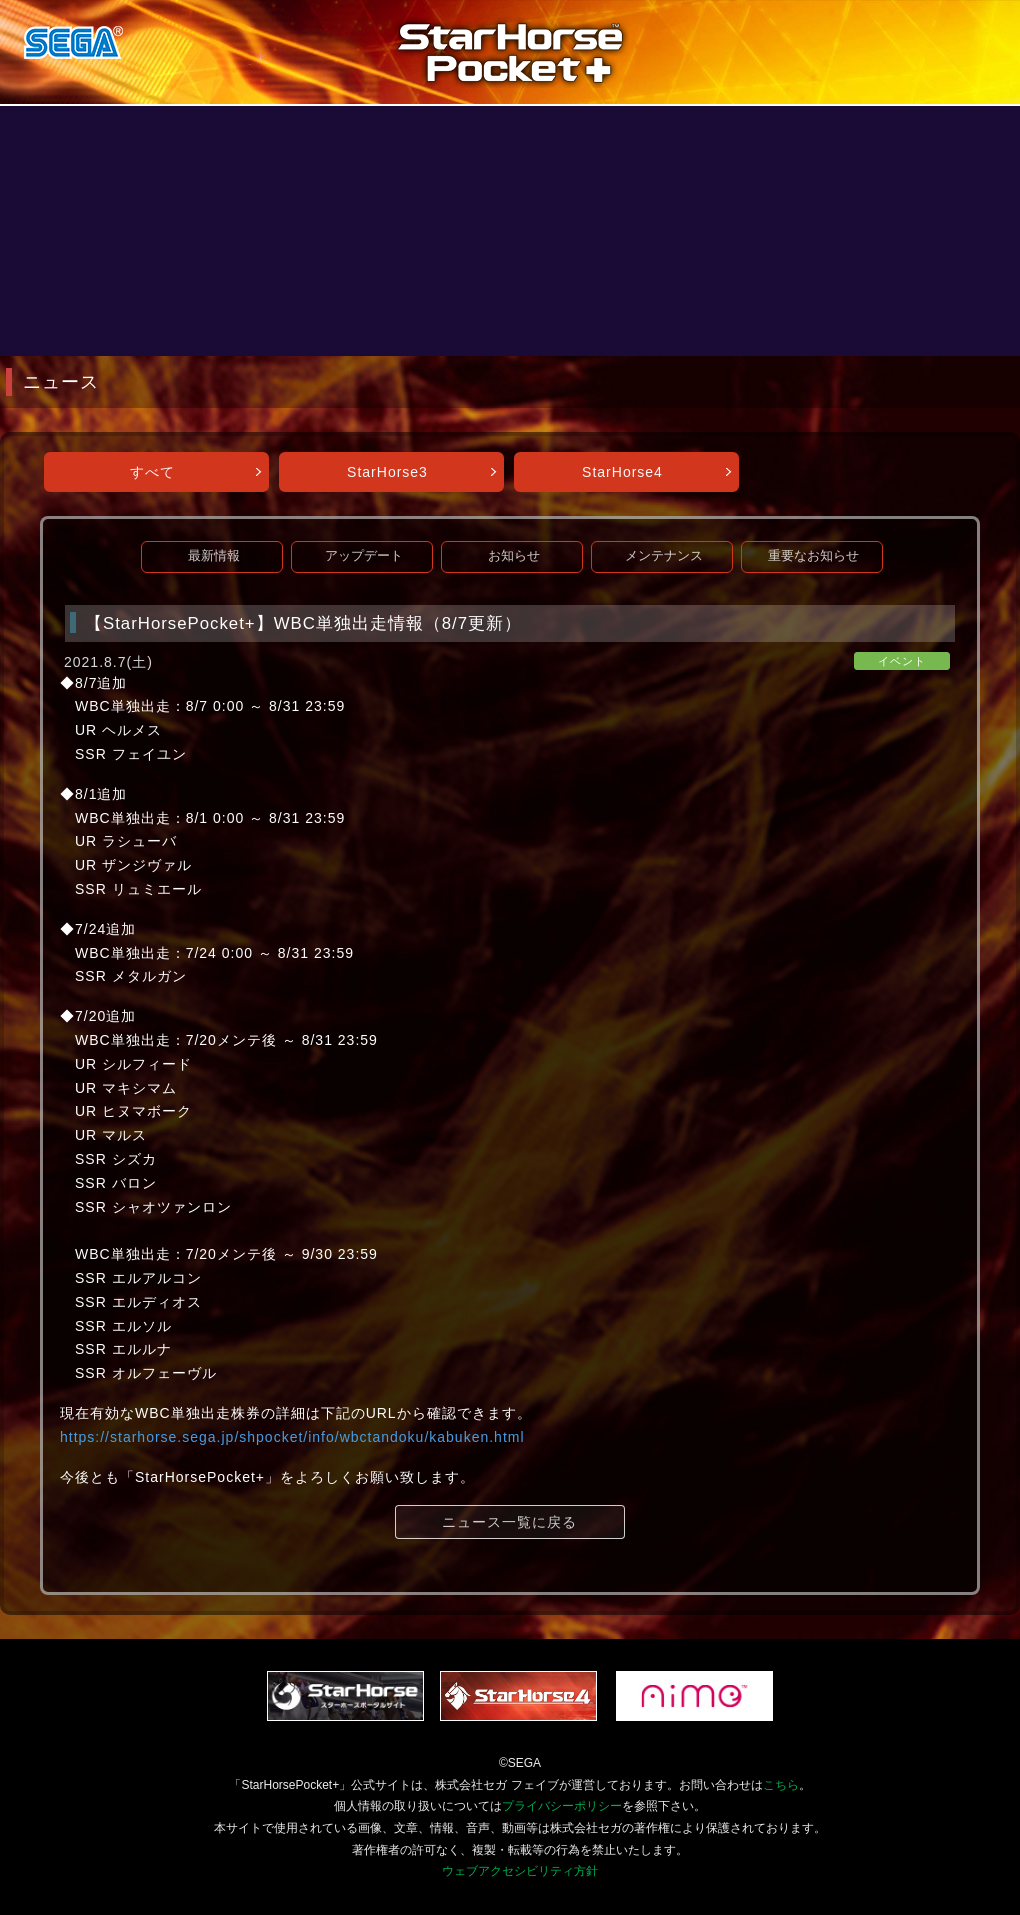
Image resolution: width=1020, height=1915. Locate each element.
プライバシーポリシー (562, 1806)
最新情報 (214, 556)
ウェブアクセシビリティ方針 (520, 1871)
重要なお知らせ (813, 556)
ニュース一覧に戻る (509, 1522)
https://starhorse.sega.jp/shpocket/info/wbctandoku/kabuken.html (292, 1437)
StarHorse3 (387, 472)
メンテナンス (664, 556)
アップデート (364, 556)
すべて (152, 472)
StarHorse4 (622, 472)
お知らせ (514, 556)
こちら (781, 1785)
